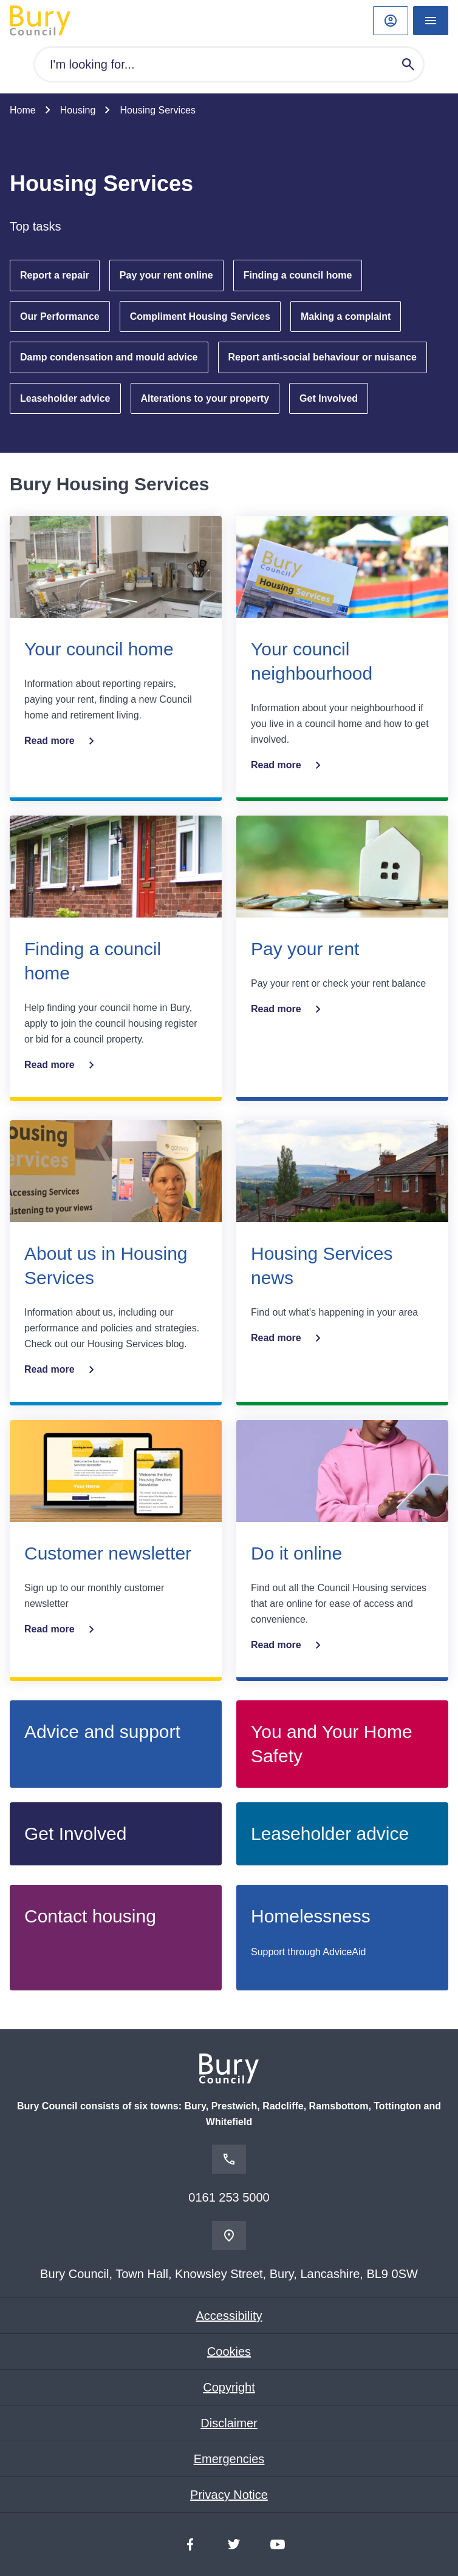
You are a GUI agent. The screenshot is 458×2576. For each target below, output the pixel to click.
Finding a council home (298, 275)
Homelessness (311, 1916)
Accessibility (229, 2315)
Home (23, 110)
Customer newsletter (107, 1553)
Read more (61, 741)
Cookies (229, 2351)
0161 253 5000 (228, 2197)
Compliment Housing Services (200, 316)
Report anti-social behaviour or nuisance (322, 357)
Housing (78, 110)
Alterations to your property (205, 398)
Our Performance (60, 316)
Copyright (229, 2387)
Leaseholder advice (65, 398)
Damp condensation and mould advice (109, 357)
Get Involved (328, 398)
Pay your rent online (166, 275)
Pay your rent (305, 949)
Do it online (296, 1553)
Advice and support (102, 1732)
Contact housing (90, 1916)
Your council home (99, 649)
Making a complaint (346, 316)
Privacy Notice (229, 2494)
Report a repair (54, 275)
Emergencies (229, 2459)
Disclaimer (228, 2423)
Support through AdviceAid (308, 1952)
